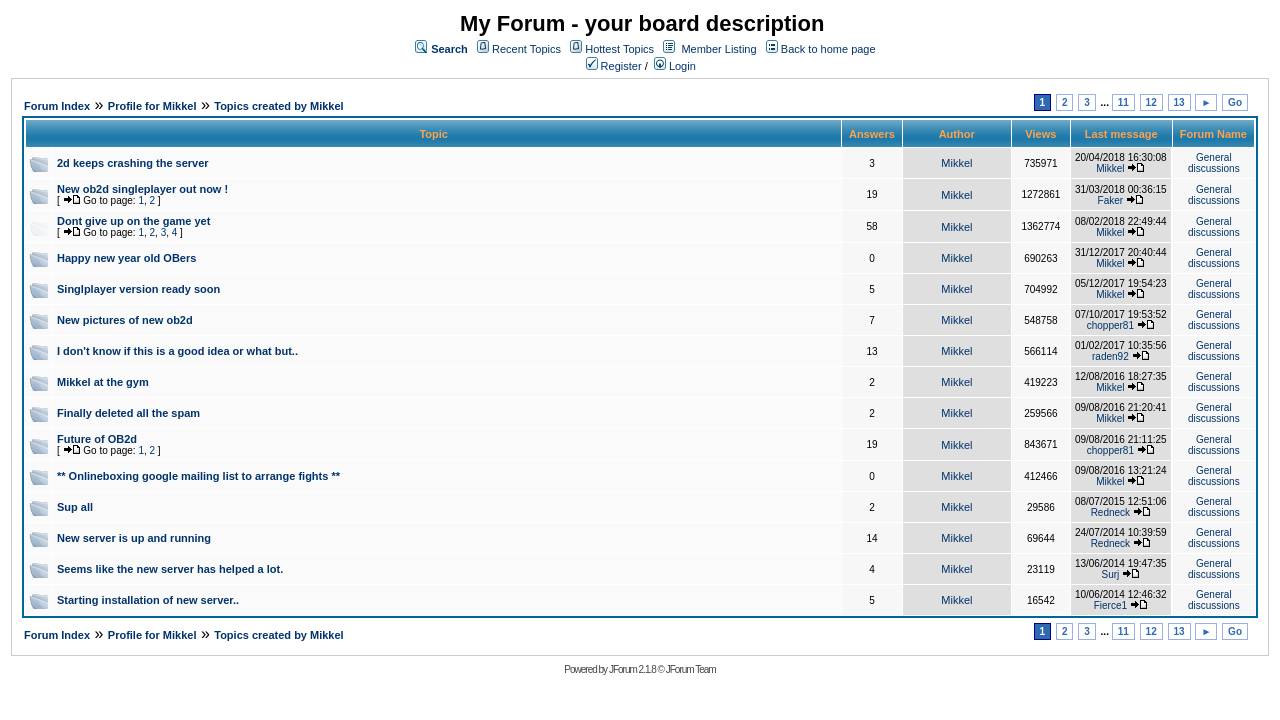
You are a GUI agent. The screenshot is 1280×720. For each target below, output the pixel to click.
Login (675, 66)
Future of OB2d (97, 439)
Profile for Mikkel (152, 106)
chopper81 (1110, 325)
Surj (1110, 574)
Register (614, 66)
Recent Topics (526, 49)
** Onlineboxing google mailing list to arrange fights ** (198, 476)
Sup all (75, 507)
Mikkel (956, 163)
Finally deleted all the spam (128, 413)
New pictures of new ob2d (125, 320)
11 (1123, 102)
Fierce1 (1110, 605)
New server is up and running (134, 538)
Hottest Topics (619, 49)
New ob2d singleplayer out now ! (142, 189)
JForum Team (691, 669)
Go (1235, 102)
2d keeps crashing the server (133, 163)
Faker (1111, 200)
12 (1151, 102)
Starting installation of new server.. (148, 600)
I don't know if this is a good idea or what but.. (177, 351)
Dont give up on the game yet (133, 221)
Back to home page (828, 49)
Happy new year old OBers (126, 258)
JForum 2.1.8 (632, 669)
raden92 (1110, 356)
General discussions (1214, 163)
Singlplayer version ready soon (138, 289)
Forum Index (57, 106)
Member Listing (718, 49)
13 (1179, 102)
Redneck (1110, 512)
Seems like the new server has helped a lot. (170, 569)
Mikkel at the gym (103, 382)
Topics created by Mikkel (278, 106)
